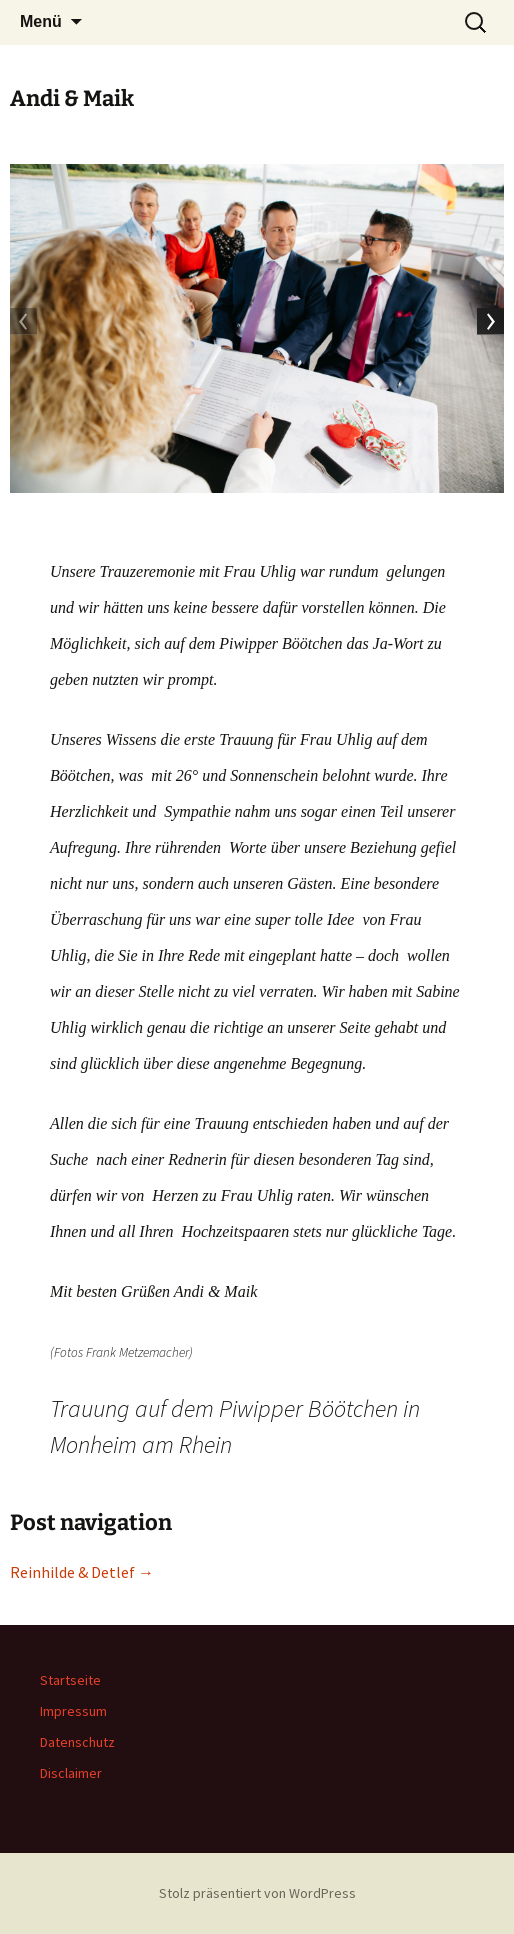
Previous (25, 323)
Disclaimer (71, 1773)
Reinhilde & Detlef (82, 1572)
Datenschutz (77, 1742)
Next (489, 323)
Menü (41, 21)
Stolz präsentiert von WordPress (257, 1893)
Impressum (73, 1711)
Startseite (70, 1680)
